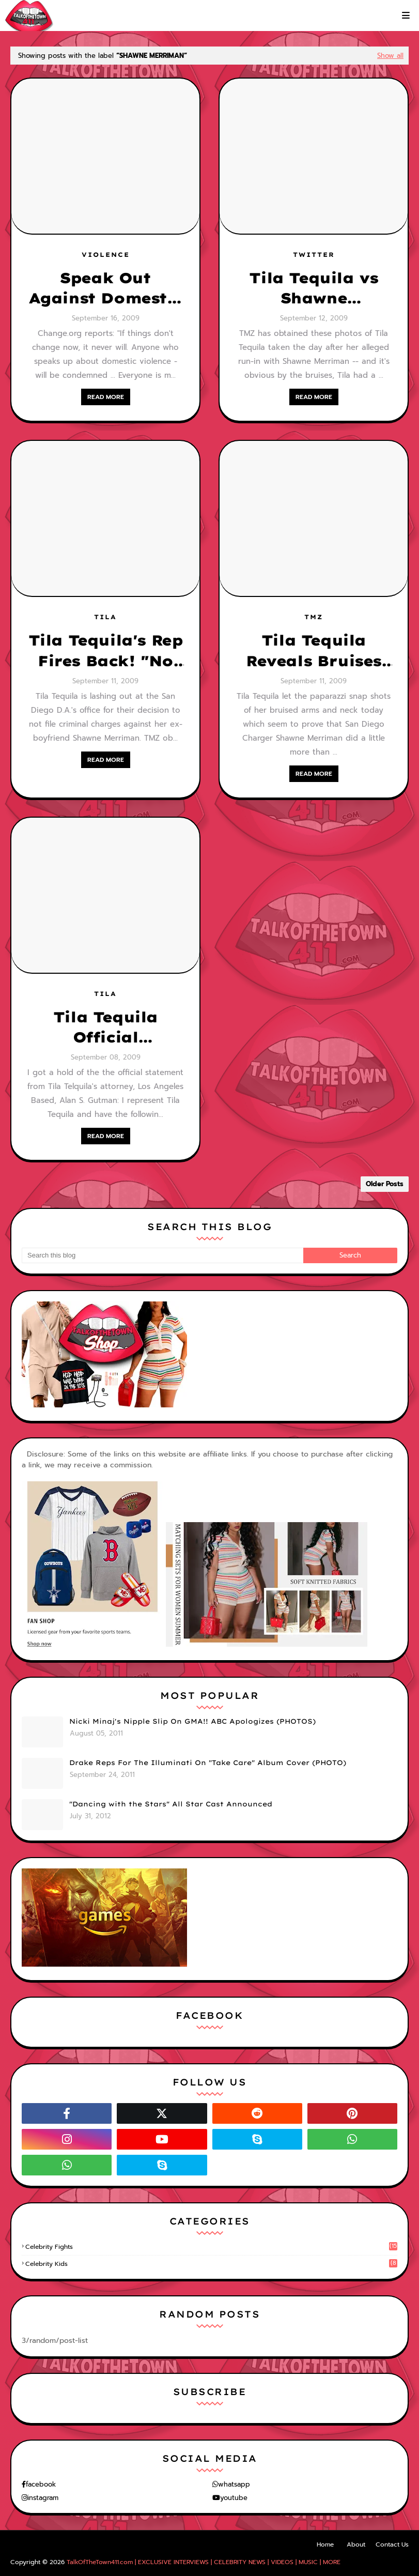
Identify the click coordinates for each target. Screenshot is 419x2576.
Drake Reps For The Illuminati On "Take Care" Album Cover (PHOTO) (207, 1762)
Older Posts (385, 1184)
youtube (233, 2498)
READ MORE (105, 397)
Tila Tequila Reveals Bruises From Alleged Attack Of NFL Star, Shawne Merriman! (313, 650)
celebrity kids (211, 2263)
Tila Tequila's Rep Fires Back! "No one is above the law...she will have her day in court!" (105, 650)
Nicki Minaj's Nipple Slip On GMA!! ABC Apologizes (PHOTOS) (192, 1721)
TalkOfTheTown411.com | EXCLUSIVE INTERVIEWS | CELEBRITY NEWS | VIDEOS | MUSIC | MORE (203, 2562)
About (356, 2544)
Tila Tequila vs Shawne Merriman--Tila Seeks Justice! (313, 288)
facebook (41, 2484)
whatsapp (234, 2484)
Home (325, 2544)
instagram (42, 2498)
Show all (390, 55)
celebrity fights (211, 2246)
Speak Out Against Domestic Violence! (105, 288)
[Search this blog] (162, 1255)
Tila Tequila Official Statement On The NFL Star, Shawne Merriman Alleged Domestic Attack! (105, 1027)
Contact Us (392, 2544)
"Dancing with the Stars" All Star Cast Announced (170, 1804)
